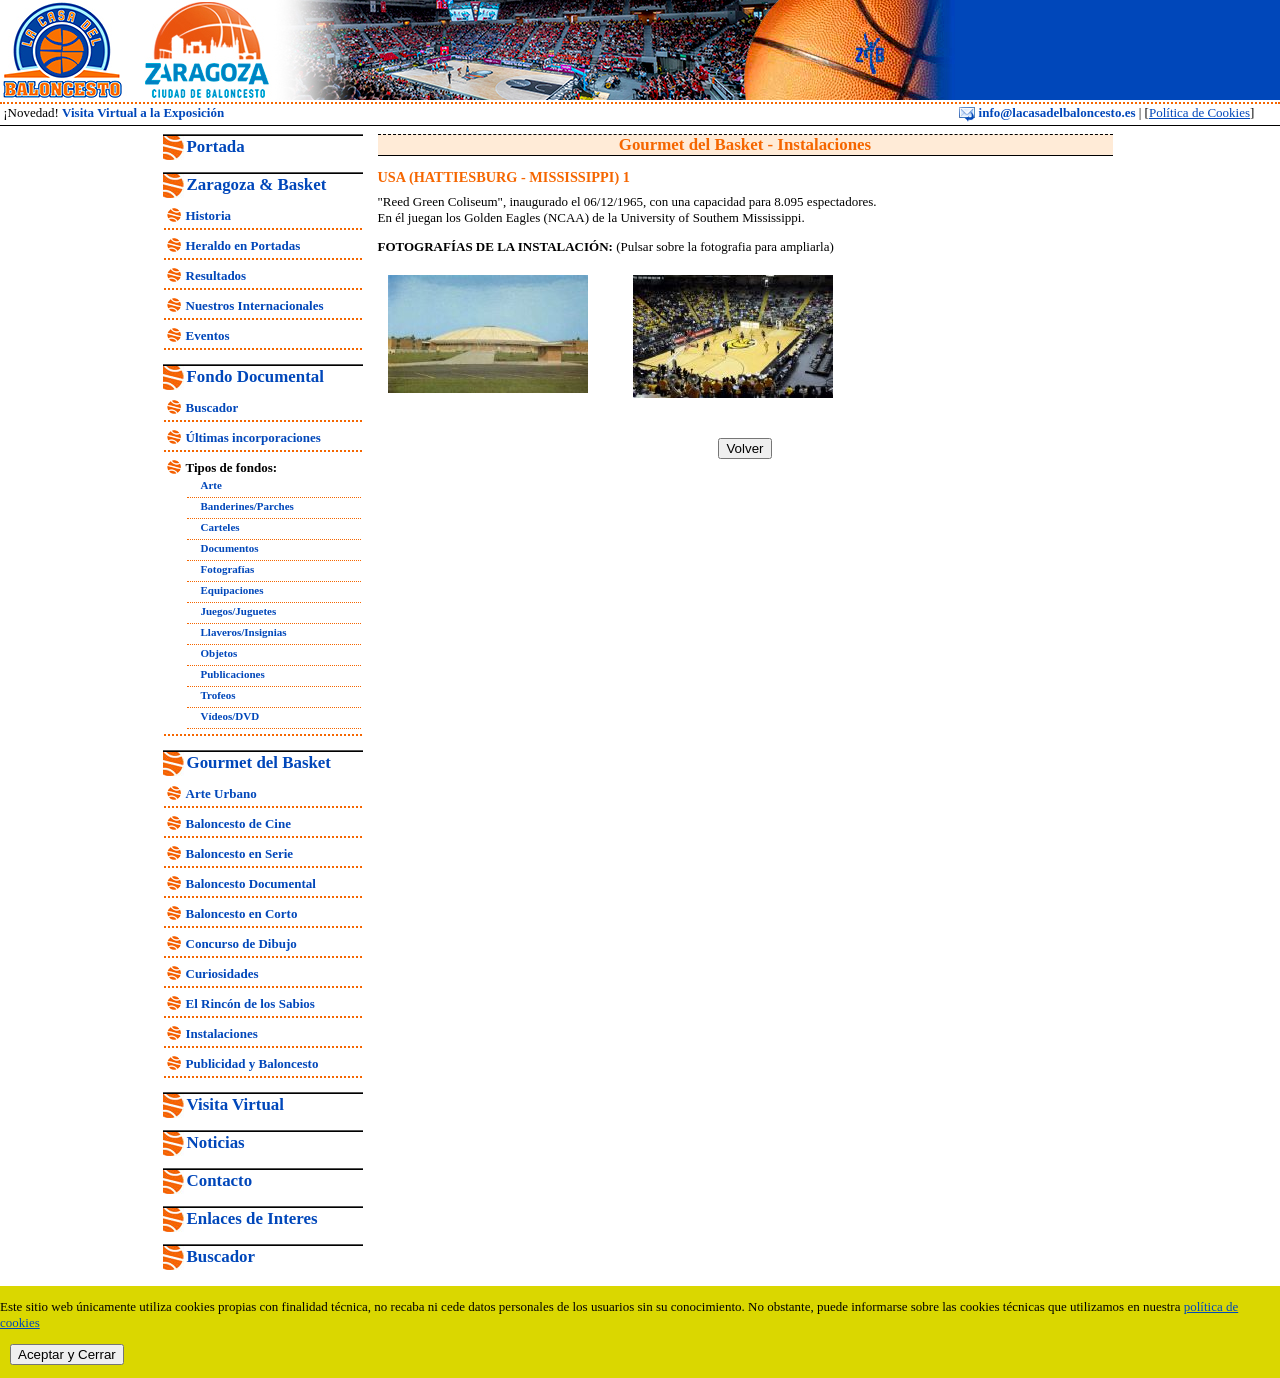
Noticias (216, 1142)
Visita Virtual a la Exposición (143, 112)
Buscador (212, 407)
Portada (216, 146)
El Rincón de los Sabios (250, 1003)
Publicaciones (233, 674)
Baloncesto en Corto (242, 913)
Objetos (219, 653)
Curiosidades (222, 973)
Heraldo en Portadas (243, 245)
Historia (209, 215)
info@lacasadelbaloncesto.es (1047, 112)
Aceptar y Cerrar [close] (67, 1354)
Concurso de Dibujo (241, 943)
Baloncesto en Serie (240, 853)
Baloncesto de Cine (238, 823)
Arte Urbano (221, 793)
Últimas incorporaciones (253, 437)
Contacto (220, 1180)
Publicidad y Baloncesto (252, 1063)
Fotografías (228, 569)
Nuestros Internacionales (255, 305)
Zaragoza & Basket (257, 184)
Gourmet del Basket (259, 762)
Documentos (230, 548)
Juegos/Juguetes (239, 611)
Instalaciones (222, 1033)
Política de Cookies (1199, 112)
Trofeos (218, 695)
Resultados (216, 275)
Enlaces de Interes (252, 1218)
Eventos (208, 335)
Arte (211, 485)
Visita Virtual (235, 1104)
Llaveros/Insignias (244, 632)
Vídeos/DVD (230, 716)
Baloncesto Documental (251, 883)
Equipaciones (232, 590)
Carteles (220, 527)
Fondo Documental (255, 376)
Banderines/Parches (247, 506)
